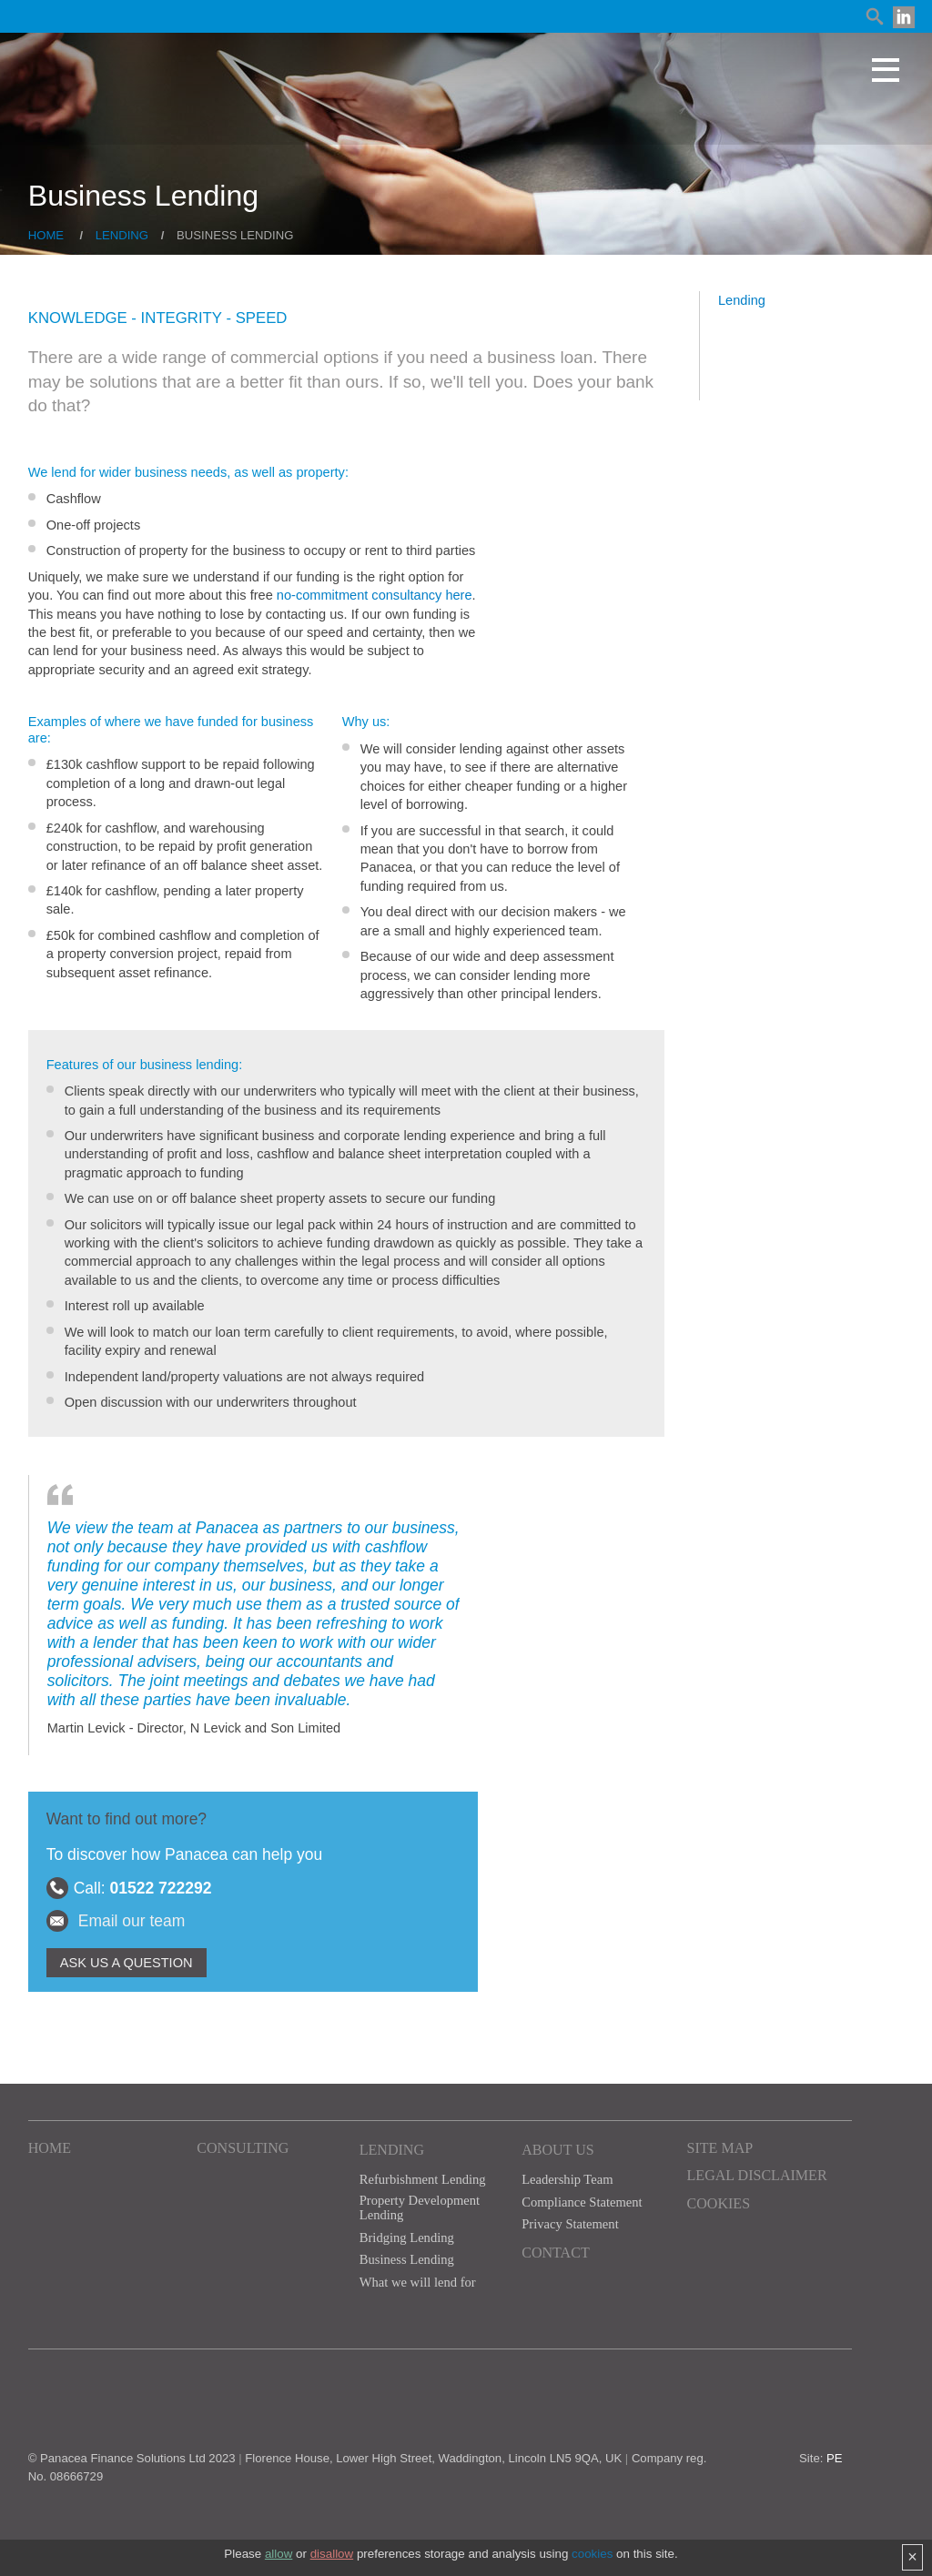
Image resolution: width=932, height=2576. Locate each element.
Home (46, 235)
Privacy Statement (570, 2224)
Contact (556, 2252)
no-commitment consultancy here (374, 595)
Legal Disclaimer (757, 2175)
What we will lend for (418, 2282)
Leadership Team (567, 2179)
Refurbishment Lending (423, 2179)
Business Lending (407, 2259)
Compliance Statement (582, 2202)
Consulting (243, 2148)
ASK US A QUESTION (126, 1962)
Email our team (132, 1921)
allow (278, 2554)
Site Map (720, 2148)
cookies (592, 2554)
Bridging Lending (407, 2237)
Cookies (719, 2203)
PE (834, 2458)
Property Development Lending (420, 2208)
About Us (558, 2150)
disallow (332, 2554)
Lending (122, 235)
